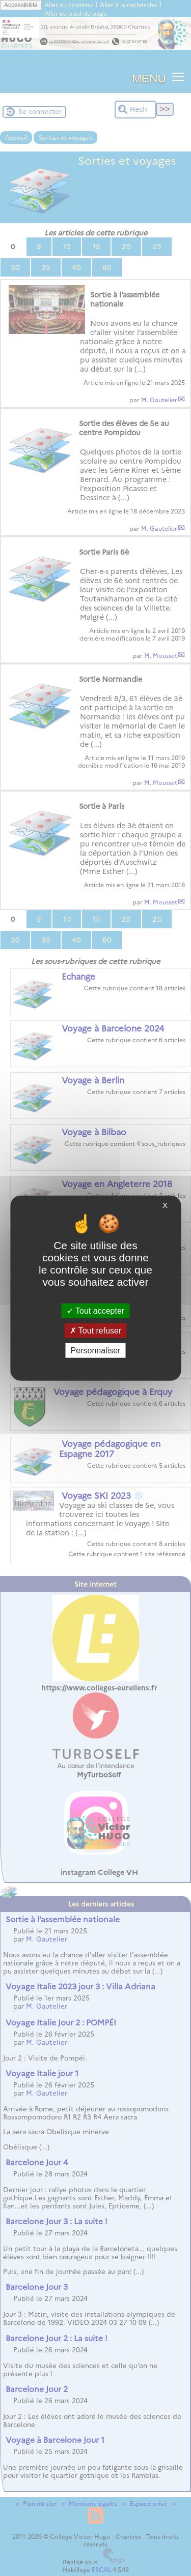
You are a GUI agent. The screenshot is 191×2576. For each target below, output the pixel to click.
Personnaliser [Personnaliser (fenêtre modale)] (96, 1350)
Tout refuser (96, 1330)
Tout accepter (95, 1310)
